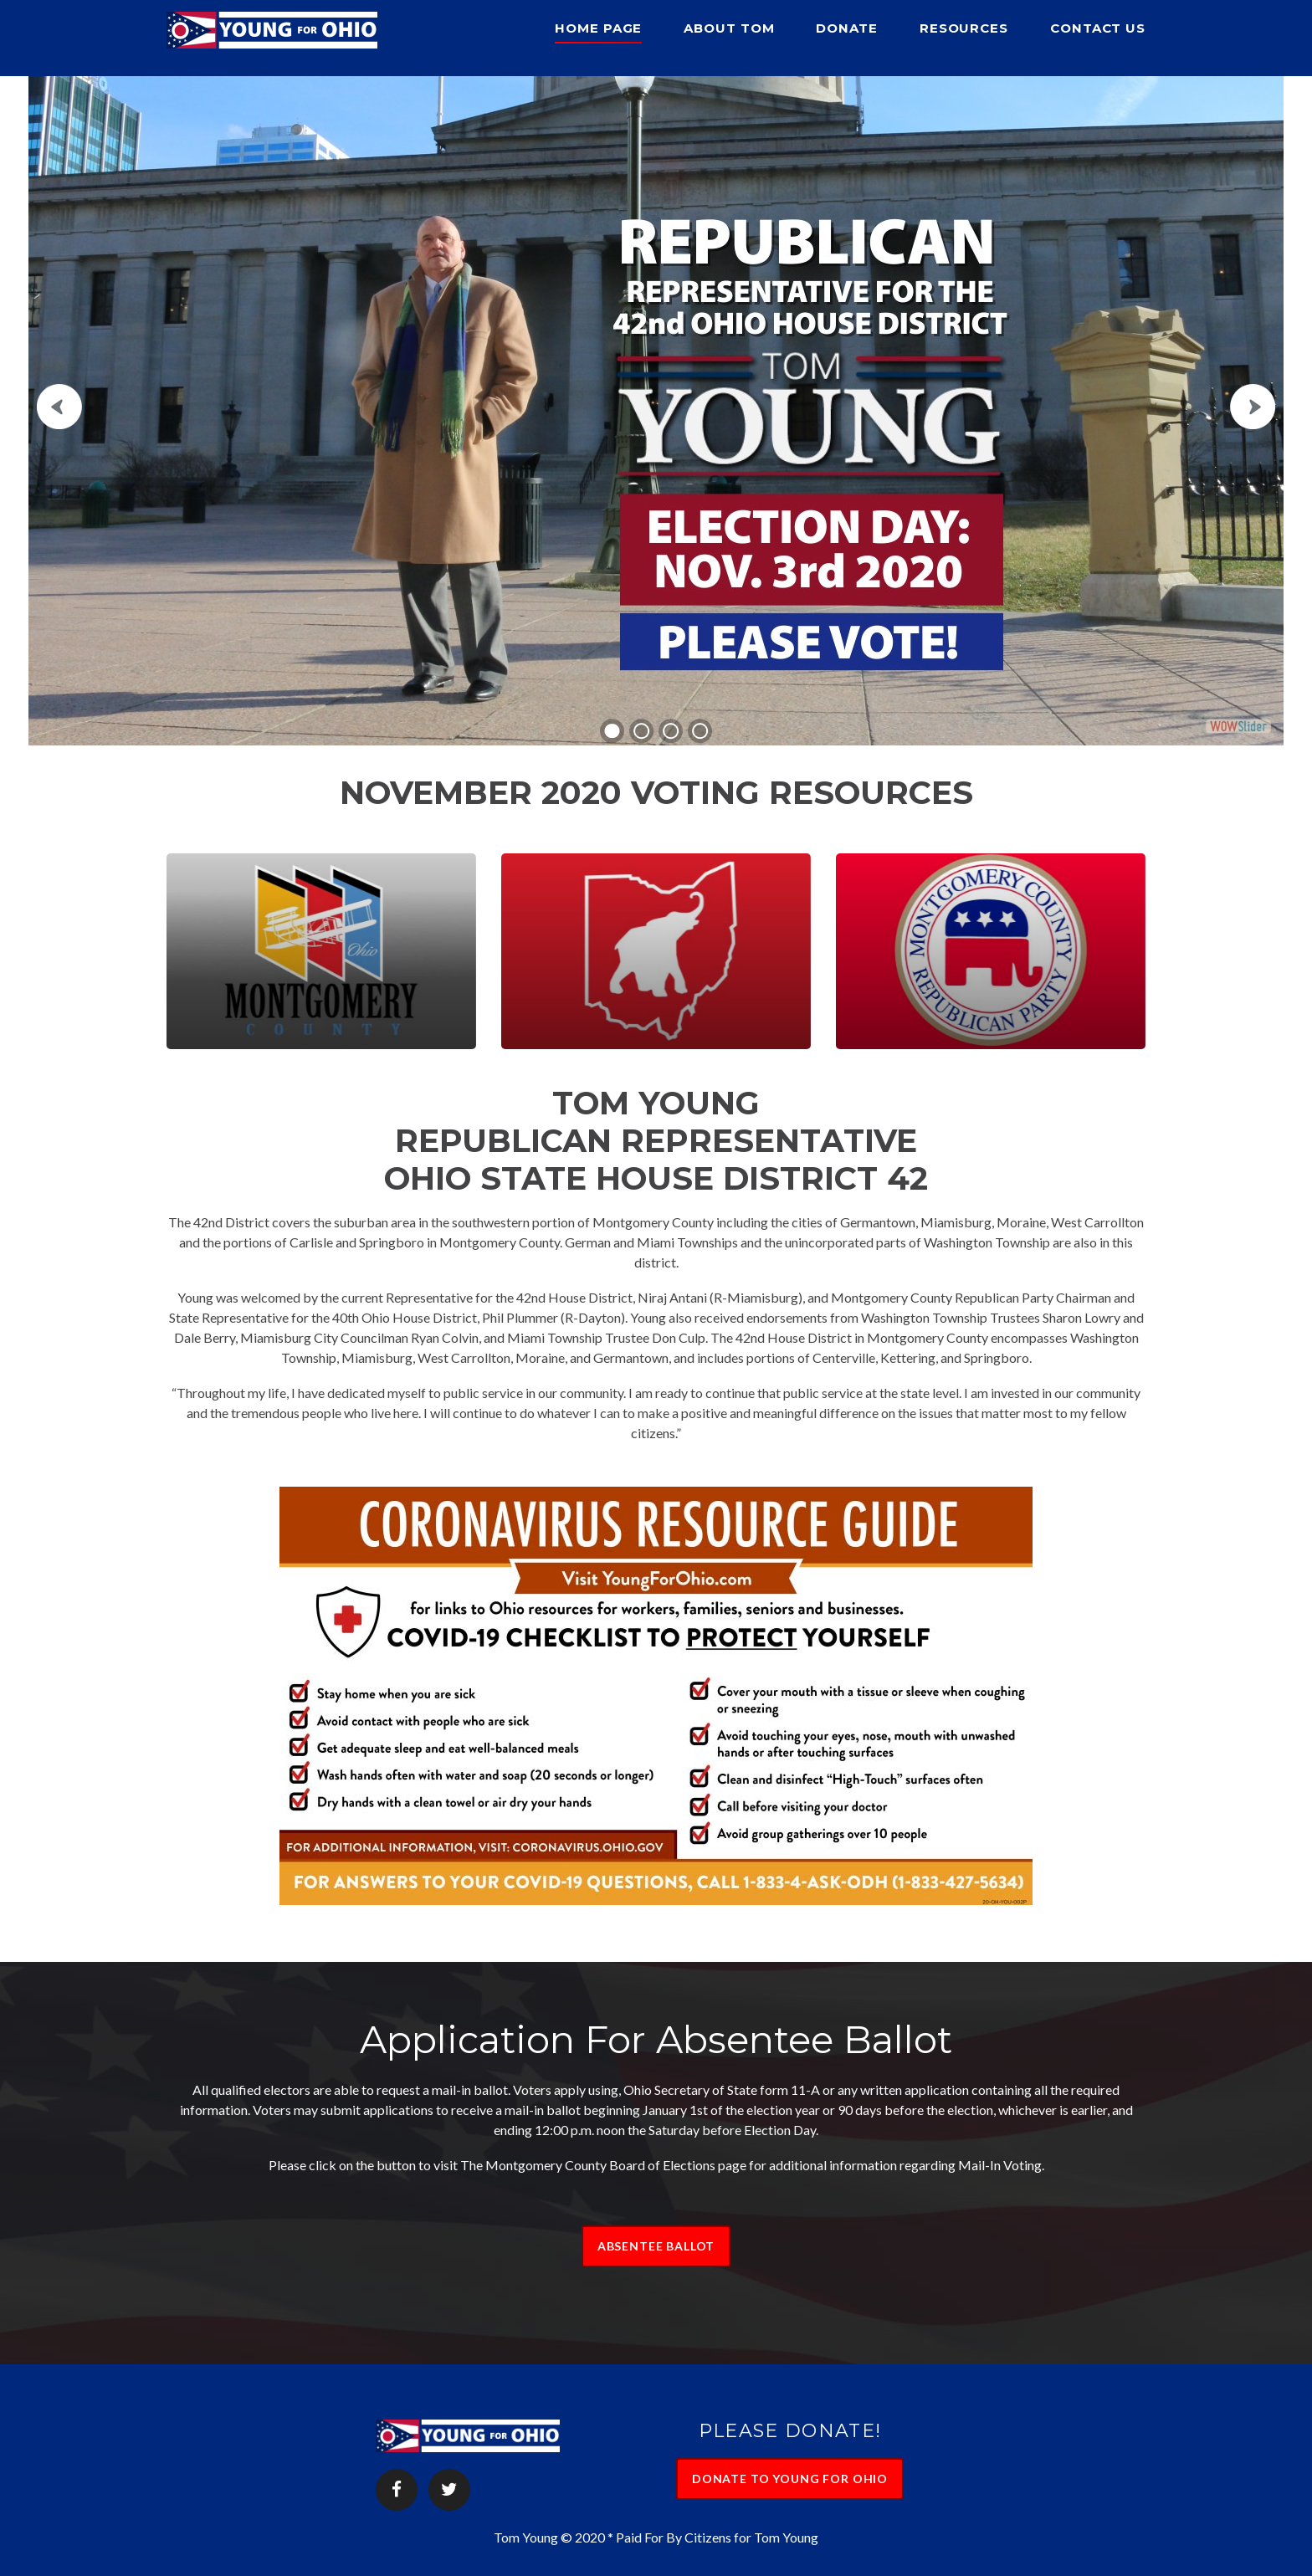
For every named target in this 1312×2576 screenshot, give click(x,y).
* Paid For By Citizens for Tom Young (712, 2537)
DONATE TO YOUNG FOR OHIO (790, 2478)
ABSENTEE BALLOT (656, 2246)
